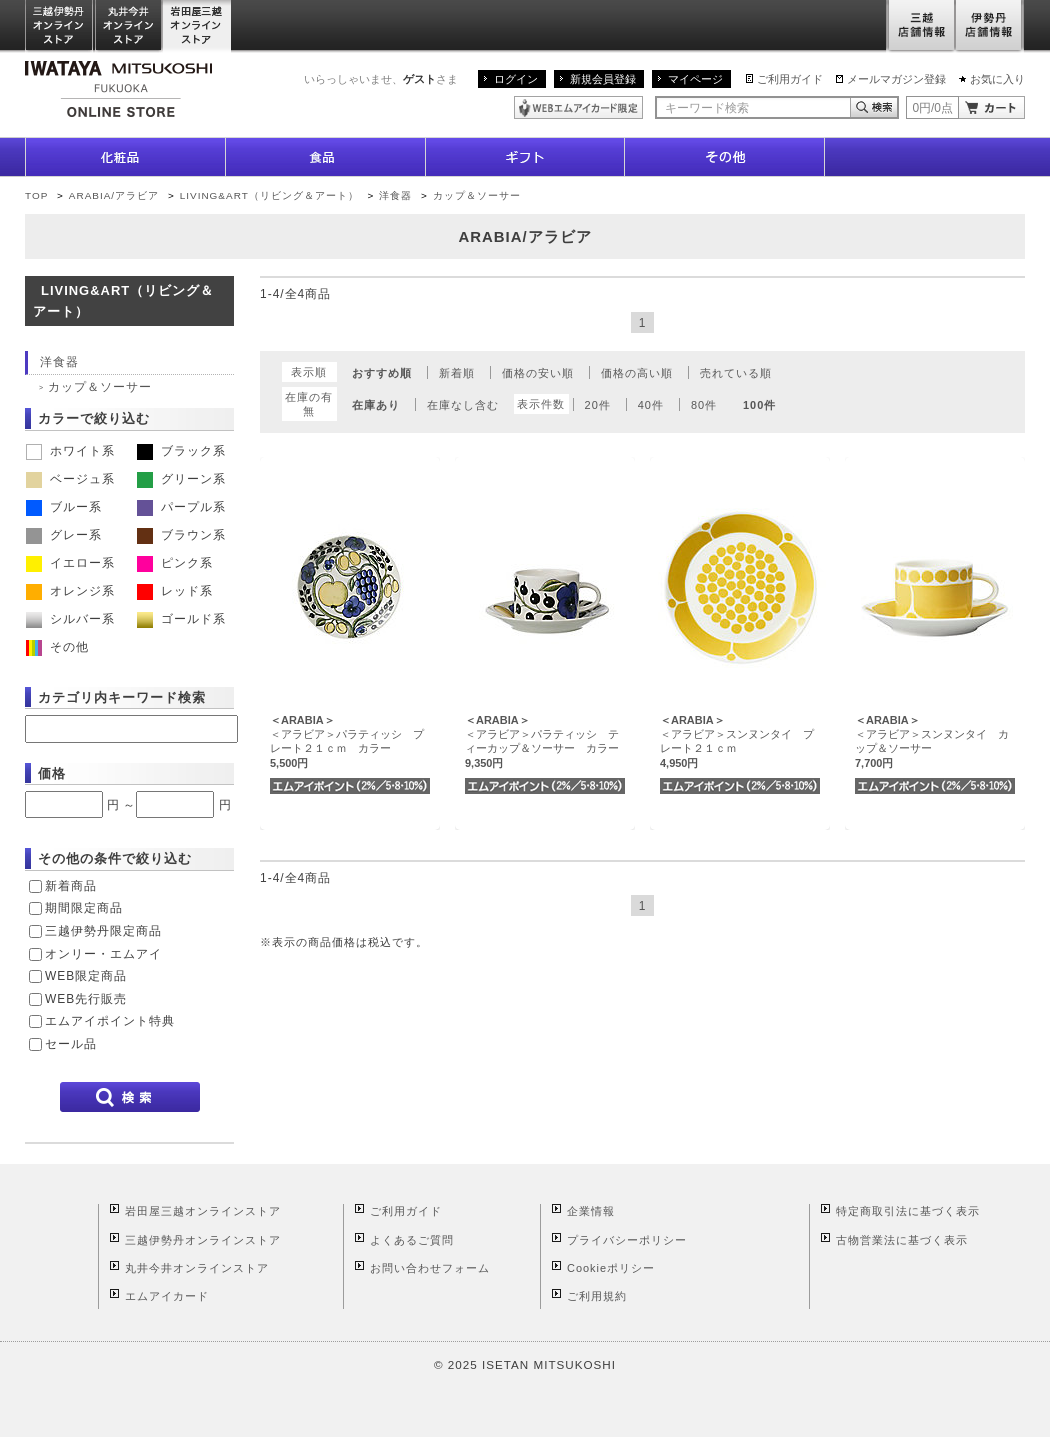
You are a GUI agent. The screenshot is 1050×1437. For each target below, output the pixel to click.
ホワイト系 (70, 451)
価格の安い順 (538, 373)
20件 (598, 405)
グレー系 (64, 535)
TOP (36, 195)
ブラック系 (181, 451)
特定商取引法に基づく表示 (908, 1211)
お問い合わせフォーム (430, 1268)
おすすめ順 (382, 373)
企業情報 (591, 1211)
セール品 (71, 1044)
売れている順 (736, 373)
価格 (52, 773)
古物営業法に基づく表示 (902, 1240)
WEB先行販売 (86, 999)
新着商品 (71, 886)
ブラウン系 (181, 535)
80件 (704, 405)
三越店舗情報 (920, 26)
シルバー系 (70, 619)
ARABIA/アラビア (114, 195)
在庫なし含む (463, 405)
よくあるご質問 (412, 1240)
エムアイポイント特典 (110, 1021)
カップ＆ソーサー (477, 195)
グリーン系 (181, 479)
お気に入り (997, 79)
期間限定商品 (84, 908)
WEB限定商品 (86, 976)
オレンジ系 (70, 591)
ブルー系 (64, 507)
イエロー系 (70, 563)
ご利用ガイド (790, 79)
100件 (759, 405)
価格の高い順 (637, 373)
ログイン (516, 79)
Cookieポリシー (611, 1268)
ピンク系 (175, 563)
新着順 (457, 373)
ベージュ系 (70, 479)
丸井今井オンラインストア (129, 26)
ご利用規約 (597, 1296)
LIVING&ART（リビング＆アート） (269, 195)
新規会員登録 (603, 79)
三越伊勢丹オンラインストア (60, 26)
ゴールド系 (181, 619)
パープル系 (181, 507)
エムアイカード (167, 1296)
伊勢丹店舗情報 (990, 26)
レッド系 (175, 591)
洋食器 (395, 195)
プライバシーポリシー (627, 1240)
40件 (651, 405)
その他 (57, 647)
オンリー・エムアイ (103, 954)
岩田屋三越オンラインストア (197, 26)
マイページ (695, 79)
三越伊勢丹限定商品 (103, 931)
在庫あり (376, 405)
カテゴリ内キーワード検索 (122, 697)
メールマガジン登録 (896, 79)
